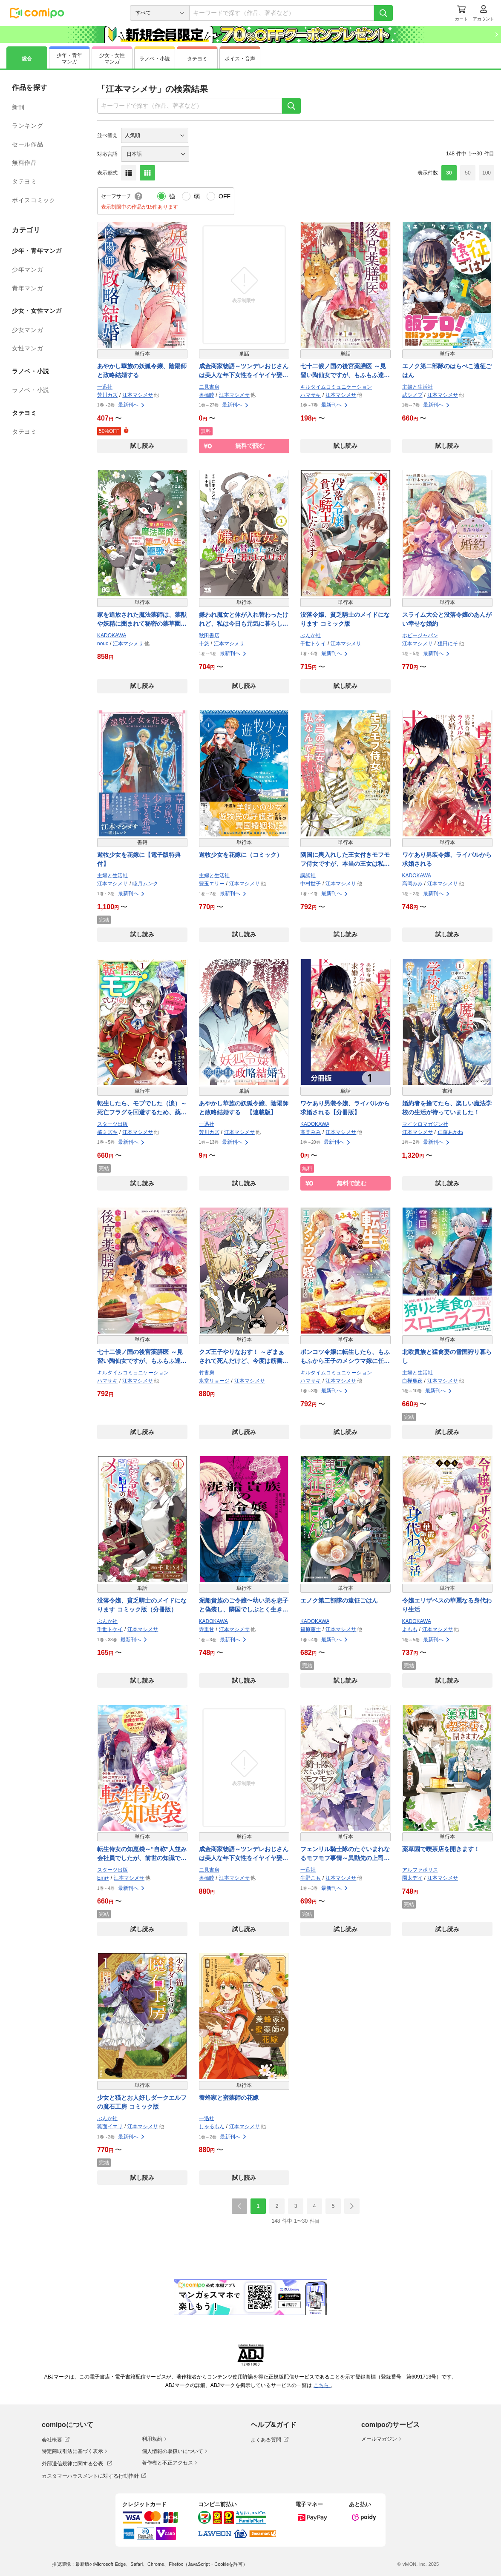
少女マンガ (27, 329)
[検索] (383, 13)
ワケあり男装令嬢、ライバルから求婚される (447, 859)
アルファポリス (420, 1870)
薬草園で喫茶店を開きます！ (441, 1849)
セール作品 (27, 144)
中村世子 (310, 884)
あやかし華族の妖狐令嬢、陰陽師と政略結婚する (142, 370)
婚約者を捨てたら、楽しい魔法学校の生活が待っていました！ (447, 1108)
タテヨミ (24, 181)
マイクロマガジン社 (425, 1124)
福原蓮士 (310, 1629)
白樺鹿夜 (412, 1381)
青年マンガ (27, 288)
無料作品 (24, 162)
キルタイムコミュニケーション (336, 387)
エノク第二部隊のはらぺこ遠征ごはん (447, 370)
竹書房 (206, 1373)
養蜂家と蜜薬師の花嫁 (229, 2097)
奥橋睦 (206, 395)
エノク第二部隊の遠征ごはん (339, 1600)
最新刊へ (131, 405)
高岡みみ (412, 884)
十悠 (204, 644)
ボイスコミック (33, 200)
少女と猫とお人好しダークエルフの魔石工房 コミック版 (142, 2102)
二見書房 (209, 387)
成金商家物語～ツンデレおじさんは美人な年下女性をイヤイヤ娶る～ (243, 371)
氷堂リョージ (214, 1381)
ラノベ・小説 (30, 389)
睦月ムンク (145, 884)
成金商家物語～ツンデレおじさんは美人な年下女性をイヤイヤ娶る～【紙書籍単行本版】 (243, 1854)
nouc (102, 644)
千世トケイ (313, 644)
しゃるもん (212, 2126)
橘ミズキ (107, 1132)
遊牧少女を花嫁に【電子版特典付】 (139, 859)
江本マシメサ (137, 395)
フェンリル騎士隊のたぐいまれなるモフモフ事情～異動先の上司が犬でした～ (345, 1854)
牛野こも (310, 1878)
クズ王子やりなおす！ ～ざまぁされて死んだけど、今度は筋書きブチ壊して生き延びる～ (243, 1356)
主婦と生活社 (417, 387)
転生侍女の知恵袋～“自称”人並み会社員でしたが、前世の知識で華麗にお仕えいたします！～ (142, 1854)
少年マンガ (27, 269)
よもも (410, 1629)
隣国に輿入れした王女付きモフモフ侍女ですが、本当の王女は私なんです (345, 859)
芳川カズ (107, 395)
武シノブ (412, 395)
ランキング (27, 125)
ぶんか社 (310, 635)
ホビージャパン (420, 635)
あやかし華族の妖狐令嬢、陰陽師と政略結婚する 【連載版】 (243, 1108)
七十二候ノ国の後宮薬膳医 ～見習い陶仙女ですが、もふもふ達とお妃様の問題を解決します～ (345, 371)
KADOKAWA (111, 635)
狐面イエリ (110, 2126)
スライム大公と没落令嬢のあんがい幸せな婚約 (447, 619)
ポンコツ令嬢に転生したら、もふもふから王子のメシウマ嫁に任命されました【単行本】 (345, 1356)
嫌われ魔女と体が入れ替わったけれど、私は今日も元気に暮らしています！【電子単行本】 (243, 619)
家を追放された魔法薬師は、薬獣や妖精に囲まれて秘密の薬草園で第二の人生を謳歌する (142, 619)
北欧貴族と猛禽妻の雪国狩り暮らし (447, 1356)
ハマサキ (310, 395)
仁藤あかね (450, 1132)
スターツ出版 (112, 1124)
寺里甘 (206, 1629)
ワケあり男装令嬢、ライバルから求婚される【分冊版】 (345, 1108)
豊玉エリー (212, 884)
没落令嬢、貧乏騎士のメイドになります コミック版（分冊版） (142, 1605)
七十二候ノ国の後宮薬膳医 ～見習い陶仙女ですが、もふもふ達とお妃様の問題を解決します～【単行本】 (142, 1356)
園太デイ (412, 1878)
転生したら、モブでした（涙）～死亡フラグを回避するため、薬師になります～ (142, 1108)
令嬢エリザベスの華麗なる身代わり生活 (447, 1605)
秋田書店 (209, 635)
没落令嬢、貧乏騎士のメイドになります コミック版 (345, 619)
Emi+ (103, 1878)
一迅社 (104, 387)
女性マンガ (27, 348)
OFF (224, 196)
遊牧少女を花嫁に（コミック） (240, 854)
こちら (322, 2385)
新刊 (18, 107)
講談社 (308, 876)
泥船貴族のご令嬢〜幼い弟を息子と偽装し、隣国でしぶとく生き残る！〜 (243, 1605)
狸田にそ (448, 644)
